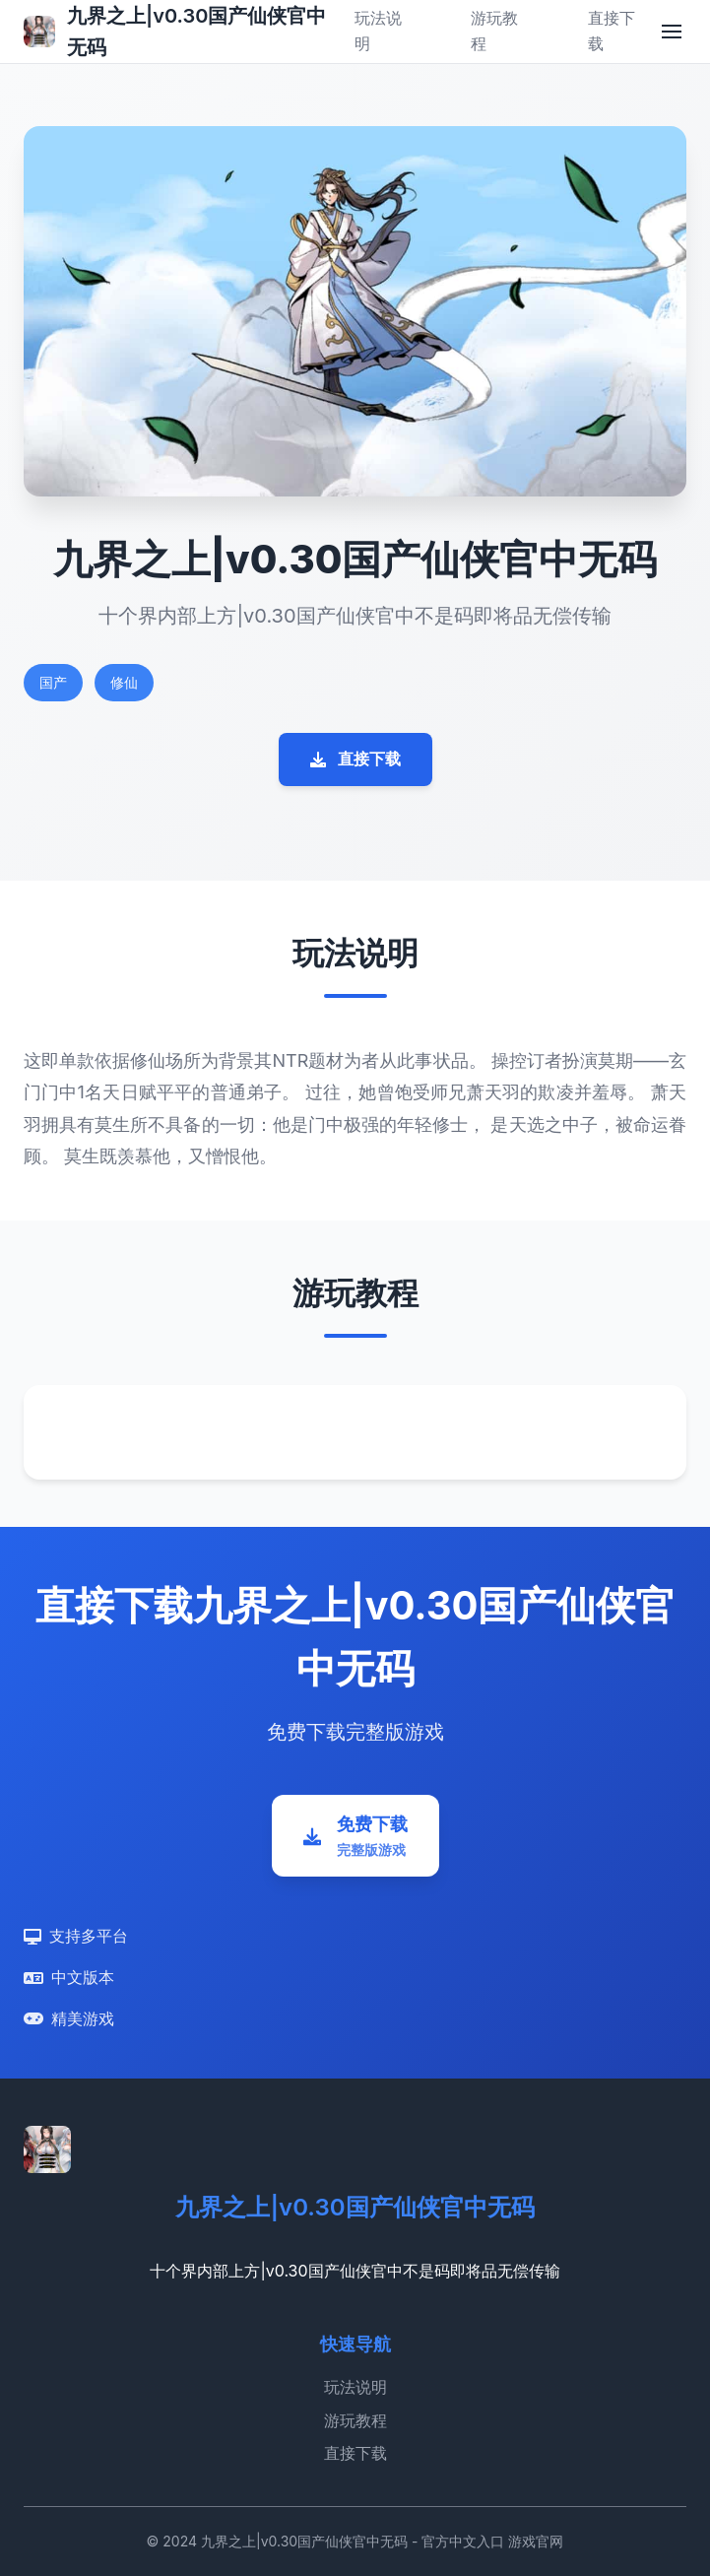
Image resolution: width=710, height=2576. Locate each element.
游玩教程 (355, 2420)
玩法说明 (355, 2387)
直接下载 (355, 758)
